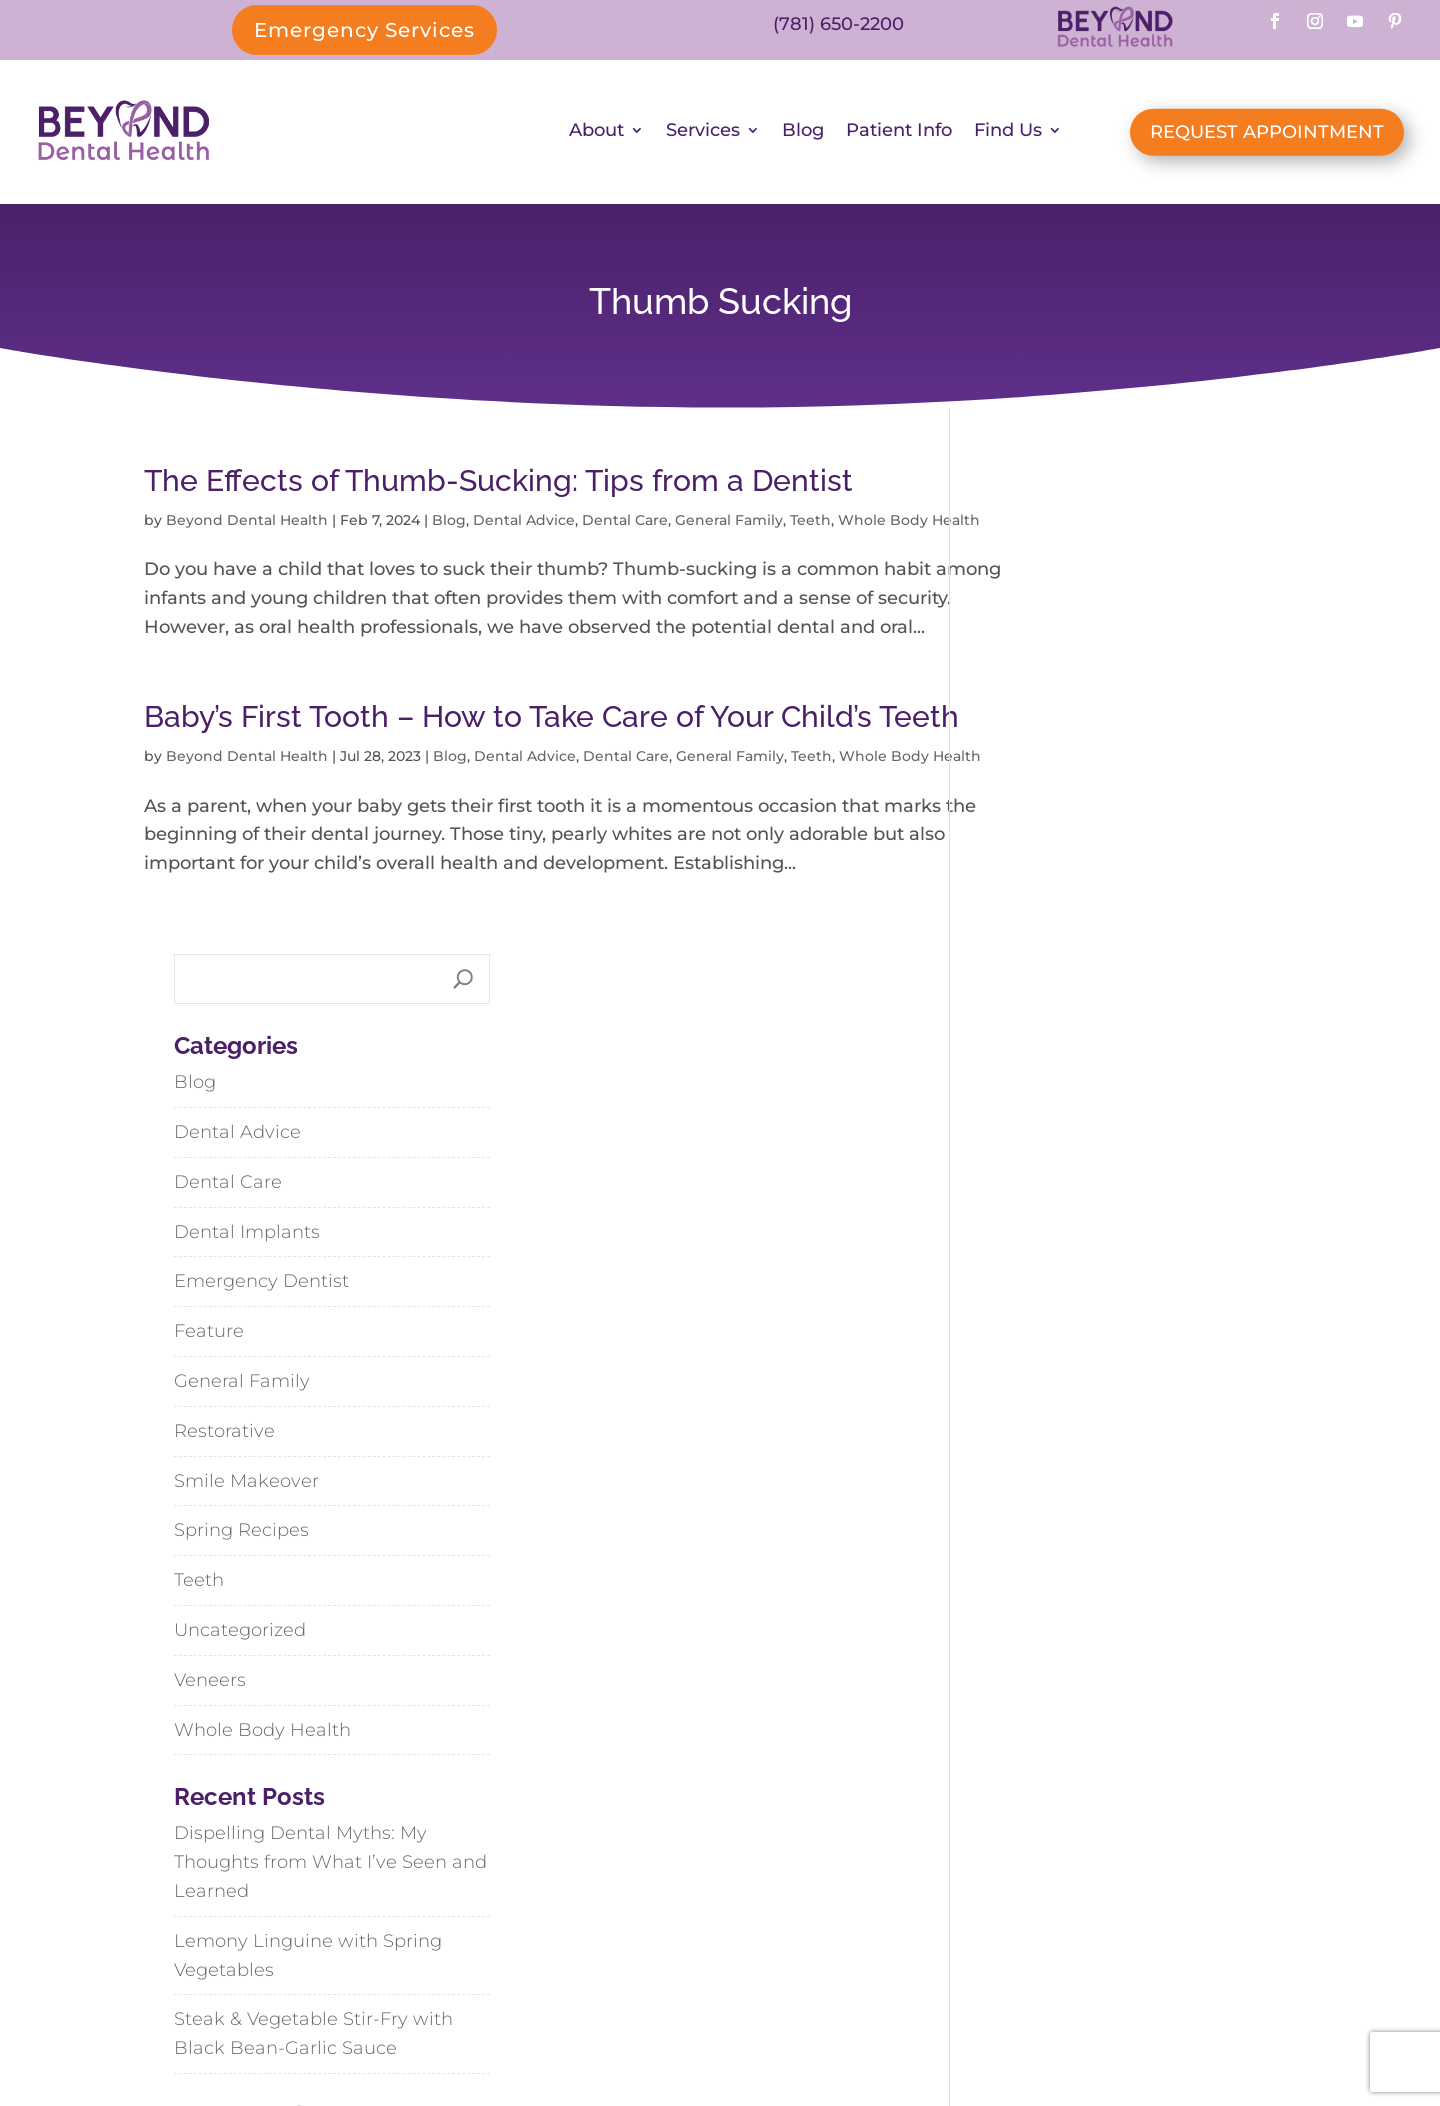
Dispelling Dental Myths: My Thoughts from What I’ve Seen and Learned (1136, 1377)
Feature (1015, 846)
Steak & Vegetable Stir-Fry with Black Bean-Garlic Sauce (1119, 1548)
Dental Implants (1053, 746)
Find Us (1008, 134)
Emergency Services (364, 30)
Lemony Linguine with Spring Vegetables (1114, 1469)
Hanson (969, 1904)
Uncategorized (1046, 1144)
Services (703, 134)
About (596, 134)
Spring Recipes (1047, 1045)
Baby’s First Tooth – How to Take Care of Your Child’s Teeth (508, 791)
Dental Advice (524, 523)
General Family (729, 523)
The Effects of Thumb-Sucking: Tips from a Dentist (498, 483)
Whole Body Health (1068, 1244)
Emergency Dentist (1067, 796)
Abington (974, 1859)
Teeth (810, 523)
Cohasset (1106, 1859)
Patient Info (899, 134)
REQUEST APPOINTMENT (1267, 133)
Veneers (1016, 1194)
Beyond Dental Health (247, 523)
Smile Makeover (1052, 995)
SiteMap (800, 2031)
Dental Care (625, 523)
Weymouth (1095, 1904)
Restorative (1030, 945)
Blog (803, 134)
